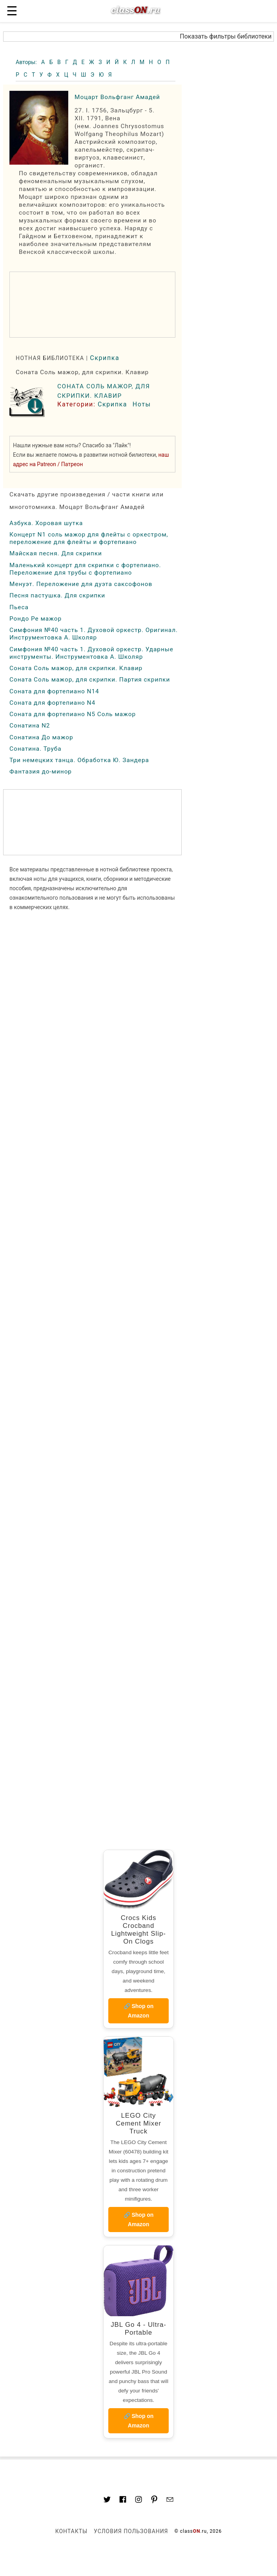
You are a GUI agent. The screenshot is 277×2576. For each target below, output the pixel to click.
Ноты (142, 404)
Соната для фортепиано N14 (54, 691)
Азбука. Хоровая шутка (46, 523)
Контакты (71, 2531)
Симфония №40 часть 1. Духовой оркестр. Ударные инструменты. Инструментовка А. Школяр (91, 653)
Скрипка (104, 358)
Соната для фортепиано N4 (52, 702)
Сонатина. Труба (35, 748)
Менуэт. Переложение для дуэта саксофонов (80, 584)
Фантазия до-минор (40, 771)
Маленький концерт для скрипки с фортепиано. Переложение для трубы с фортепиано (85, 569)
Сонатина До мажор (41, 737)
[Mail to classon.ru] (170, 2500)
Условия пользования (131, 2531)
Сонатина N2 (29, 725)
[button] (138, 36)
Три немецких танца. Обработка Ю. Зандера (79, 760)
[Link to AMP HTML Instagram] (138, 2500)
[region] (92, 304)
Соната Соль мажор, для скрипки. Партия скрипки (89, 679)
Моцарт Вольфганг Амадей (117, 97)
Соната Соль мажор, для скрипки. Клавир (75, 668)
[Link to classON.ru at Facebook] (123, 2500)
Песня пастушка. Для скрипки (57, 595)
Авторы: (27, 62)
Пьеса (19, 607)
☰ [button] (12, 11)
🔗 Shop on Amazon (139, 2011)
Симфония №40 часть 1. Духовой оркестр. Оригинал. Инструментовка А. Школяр (93, 634)
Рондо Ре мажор (35, 618)
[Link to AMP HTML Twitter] (107, 2500)
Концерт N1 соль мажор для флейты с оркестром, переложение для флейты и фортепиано (88, 538)
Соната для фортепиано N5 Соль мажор (72, 714)
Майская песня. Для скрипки (55, 553)
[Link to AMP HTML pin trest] (154, 2500)
